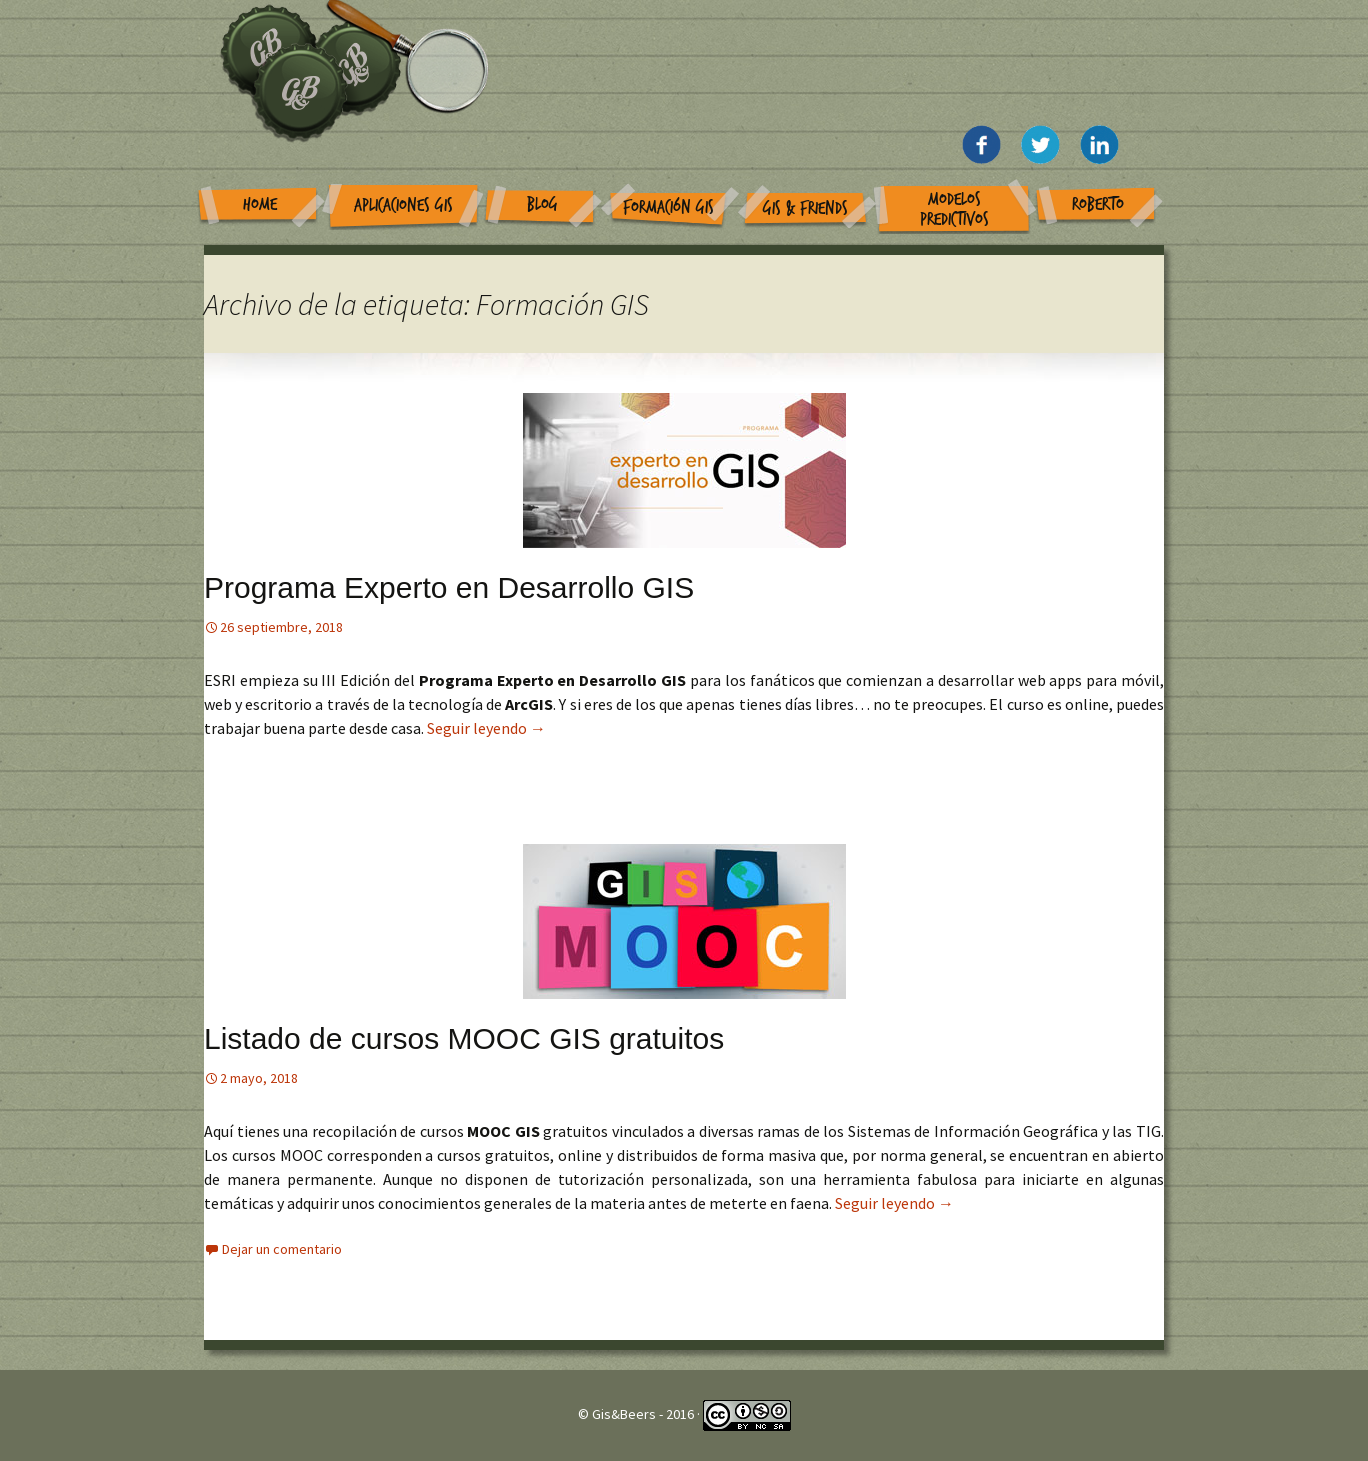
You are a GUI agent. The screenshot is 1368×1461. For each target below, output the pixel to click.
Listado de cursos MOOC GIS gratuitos (464, 1038)
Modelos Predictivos (954, 209)
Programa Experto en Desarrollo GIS (449, 587)
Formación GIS (668, 207)
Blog (542, 204)
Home (260, 204)
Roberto (1098, 204)
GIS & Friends (805, 208)
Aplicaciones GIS (403, 205)
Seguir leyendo (486, 728)
